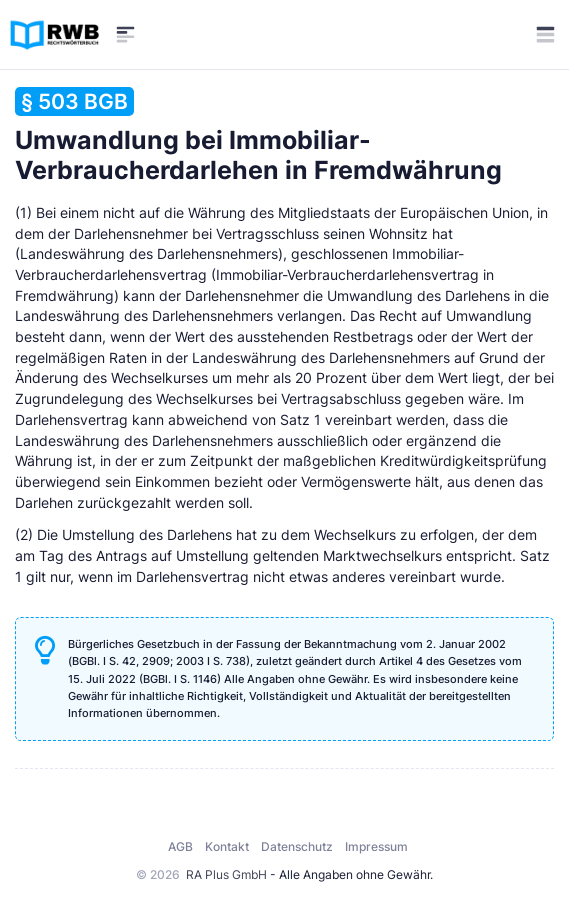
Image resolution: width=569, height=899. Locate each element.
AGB (180, 846)
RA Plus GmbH (226, 874)
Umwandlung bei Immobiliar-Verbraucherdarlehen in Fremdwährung (258, 136)
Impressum (376, 846)
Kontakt (227, 846)
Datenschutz (297, 846)
